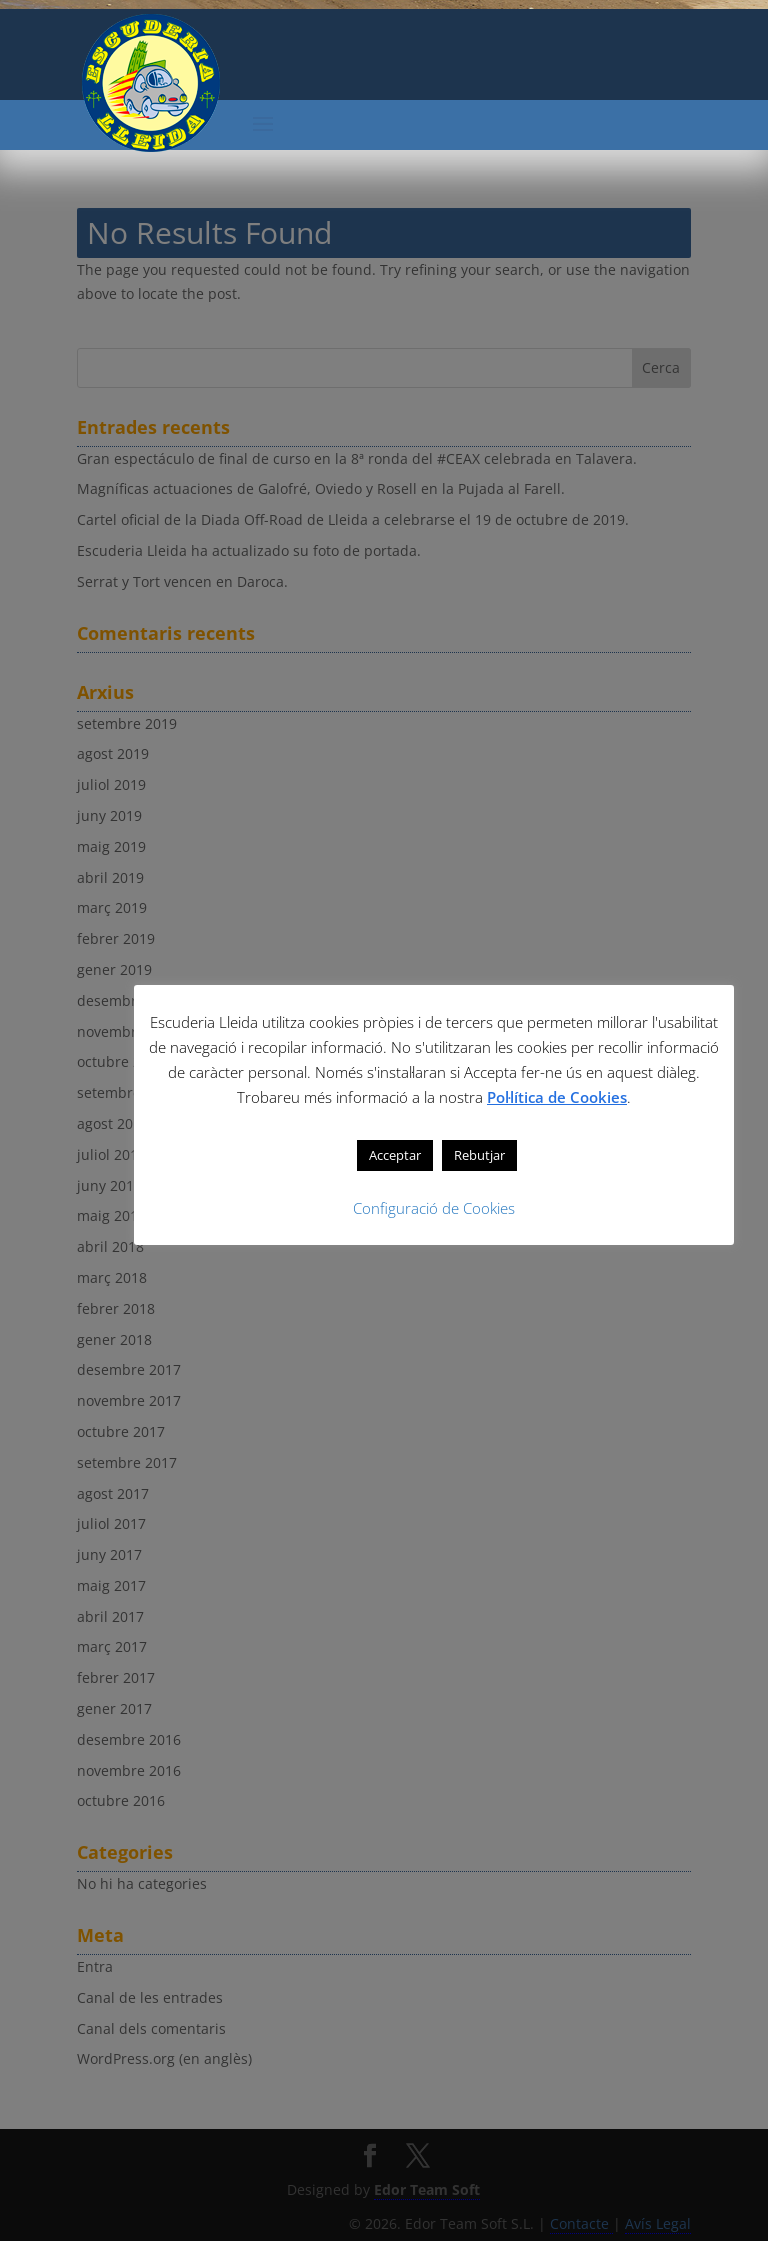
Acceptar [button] (395, 1155)
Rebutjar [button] (479, 1155)
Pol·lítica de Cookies (557, 1097)
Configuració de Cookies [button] (434, 1208)
